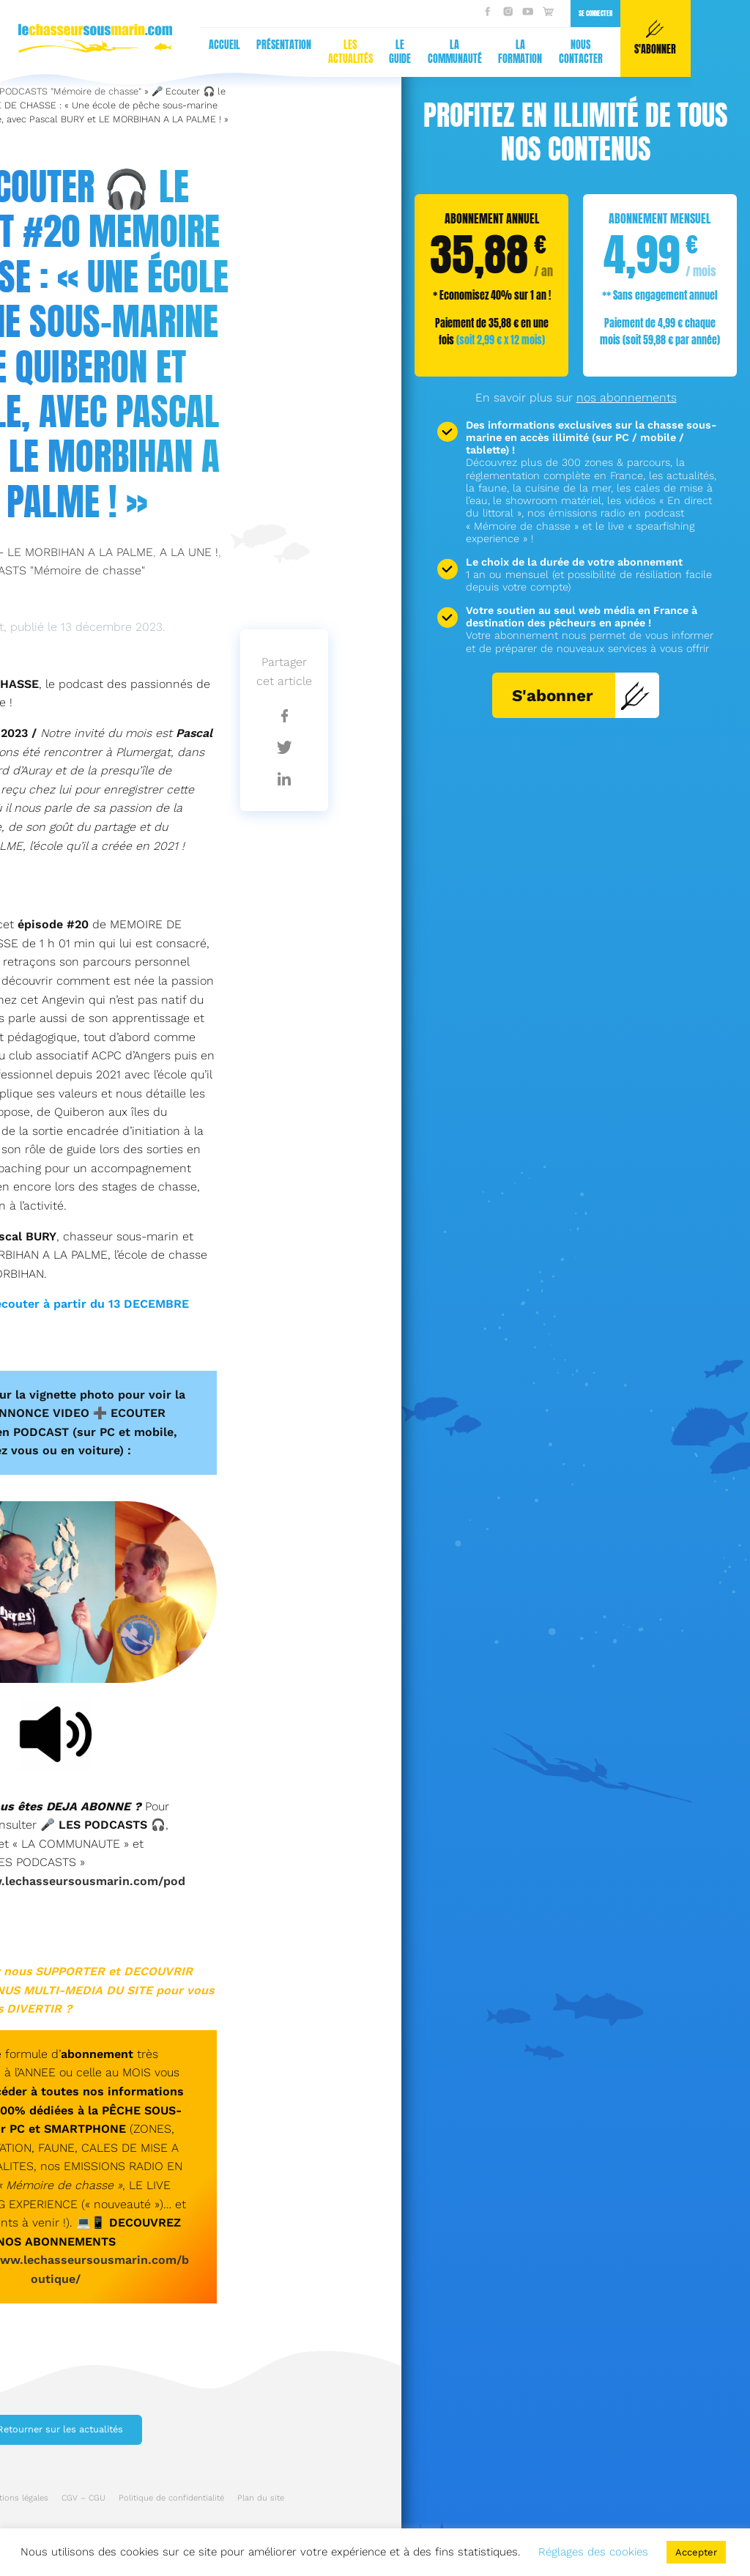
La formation (231, 52)
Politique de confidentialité (171, 2498)
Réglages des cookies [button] (593, 2551)
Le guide (111, 52)
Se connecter (306, 13)
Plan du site (260, 2498)
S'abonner (581, 695)
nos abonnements (626, 397)
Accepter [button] (696, 2552)
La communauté (165, 52)
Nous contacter (291, 52)
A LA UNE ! (189, 552)
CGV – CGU (83, 2498)
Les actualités (61, 52)
